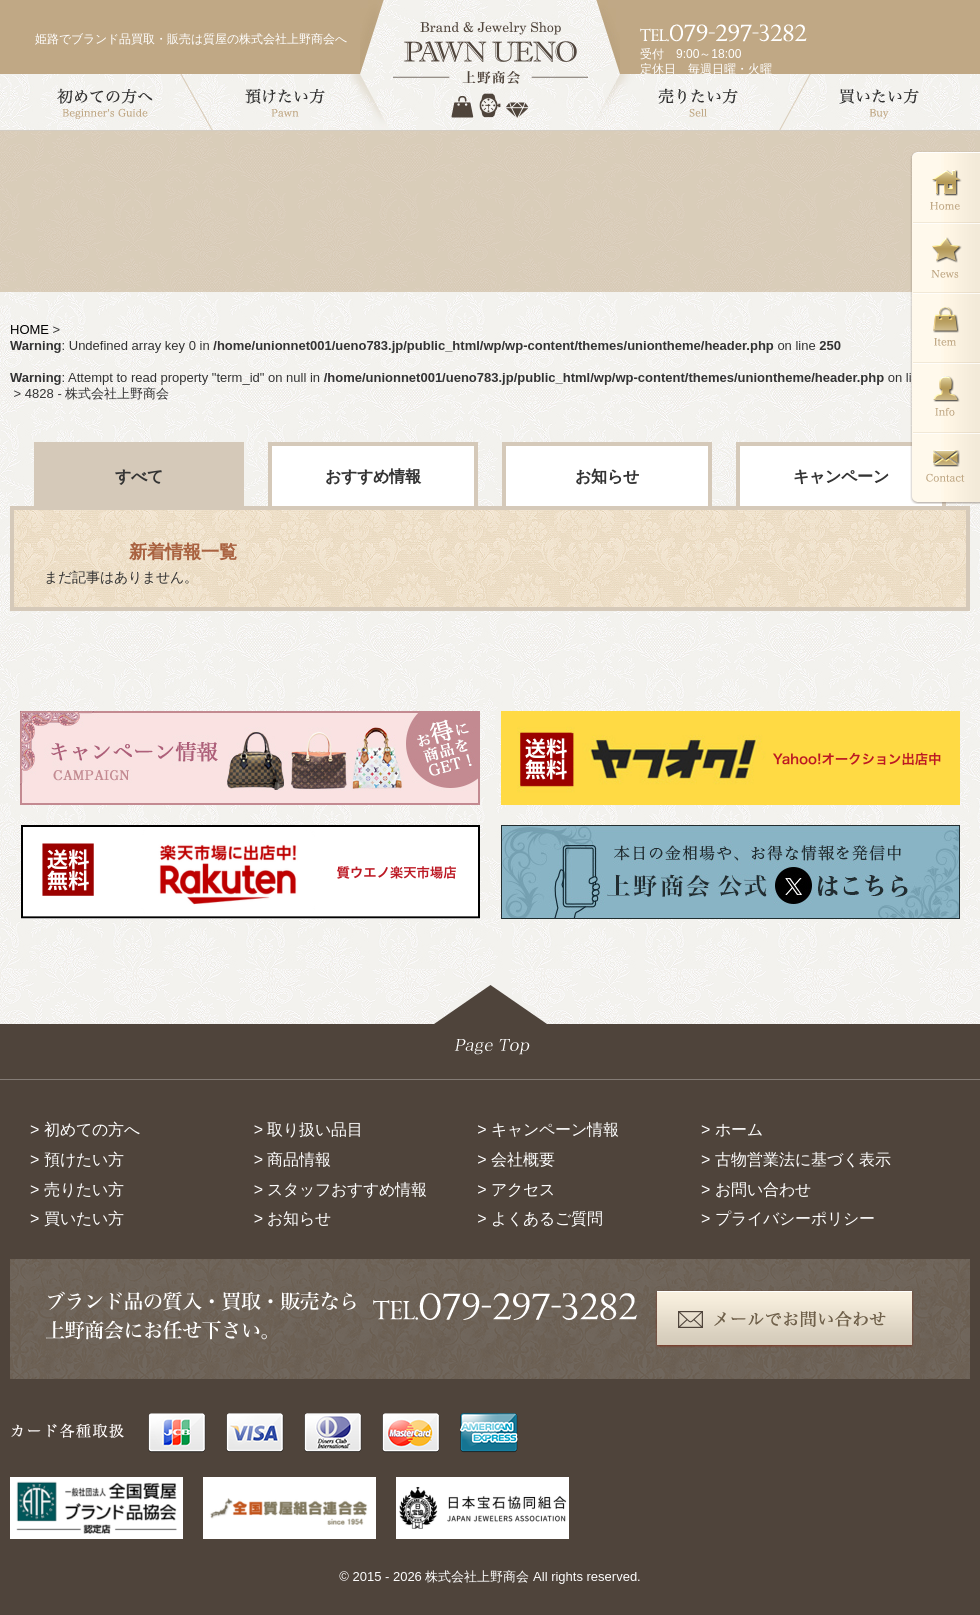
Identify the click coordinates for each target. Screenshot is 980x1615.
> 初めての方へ (85, 1129)
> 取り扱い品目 (309, 1129)
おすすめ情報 (373, 476)
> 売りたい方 (77, 1189)
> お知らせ (293, 1218)
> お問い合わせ (756, 1189)
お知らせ (607, 476)
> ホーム (732, 1129)
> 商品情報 (293, 1159)
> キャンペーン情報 (548, 1129)
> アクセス (516, 1189)
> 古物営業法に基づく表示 (796, 1159)
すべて (139, 476)
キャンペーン (841, 476)
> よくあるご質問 (540, 1218)
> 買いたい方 (77, 1218)
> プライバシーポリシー (788, 1218)
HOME (29, 329)
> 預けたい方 (77, 1159)
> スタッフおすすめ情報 (341, 1189)
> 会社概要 (516, 1159)
